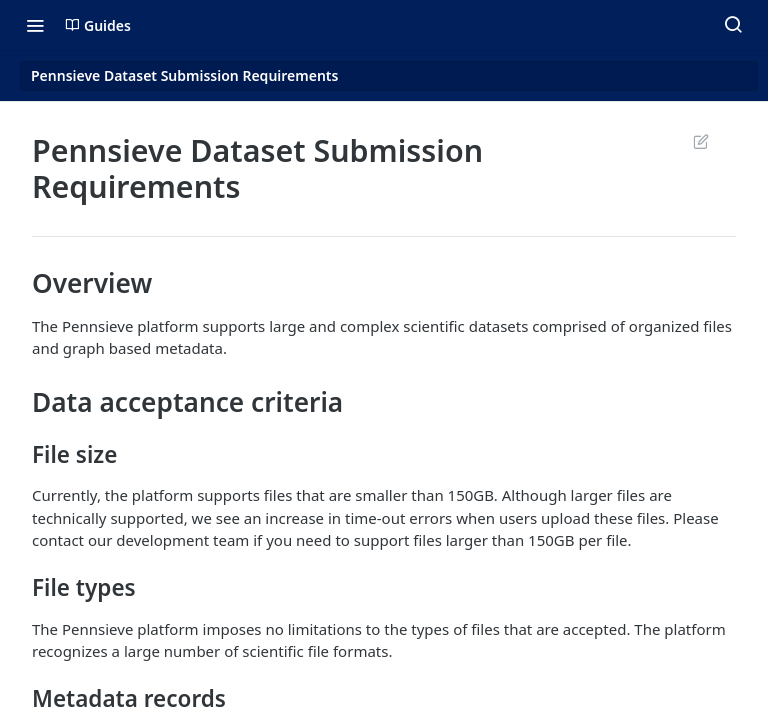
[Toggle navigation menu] (35, 25)
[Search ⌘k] (733, 25)
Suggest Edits (700, 141)
